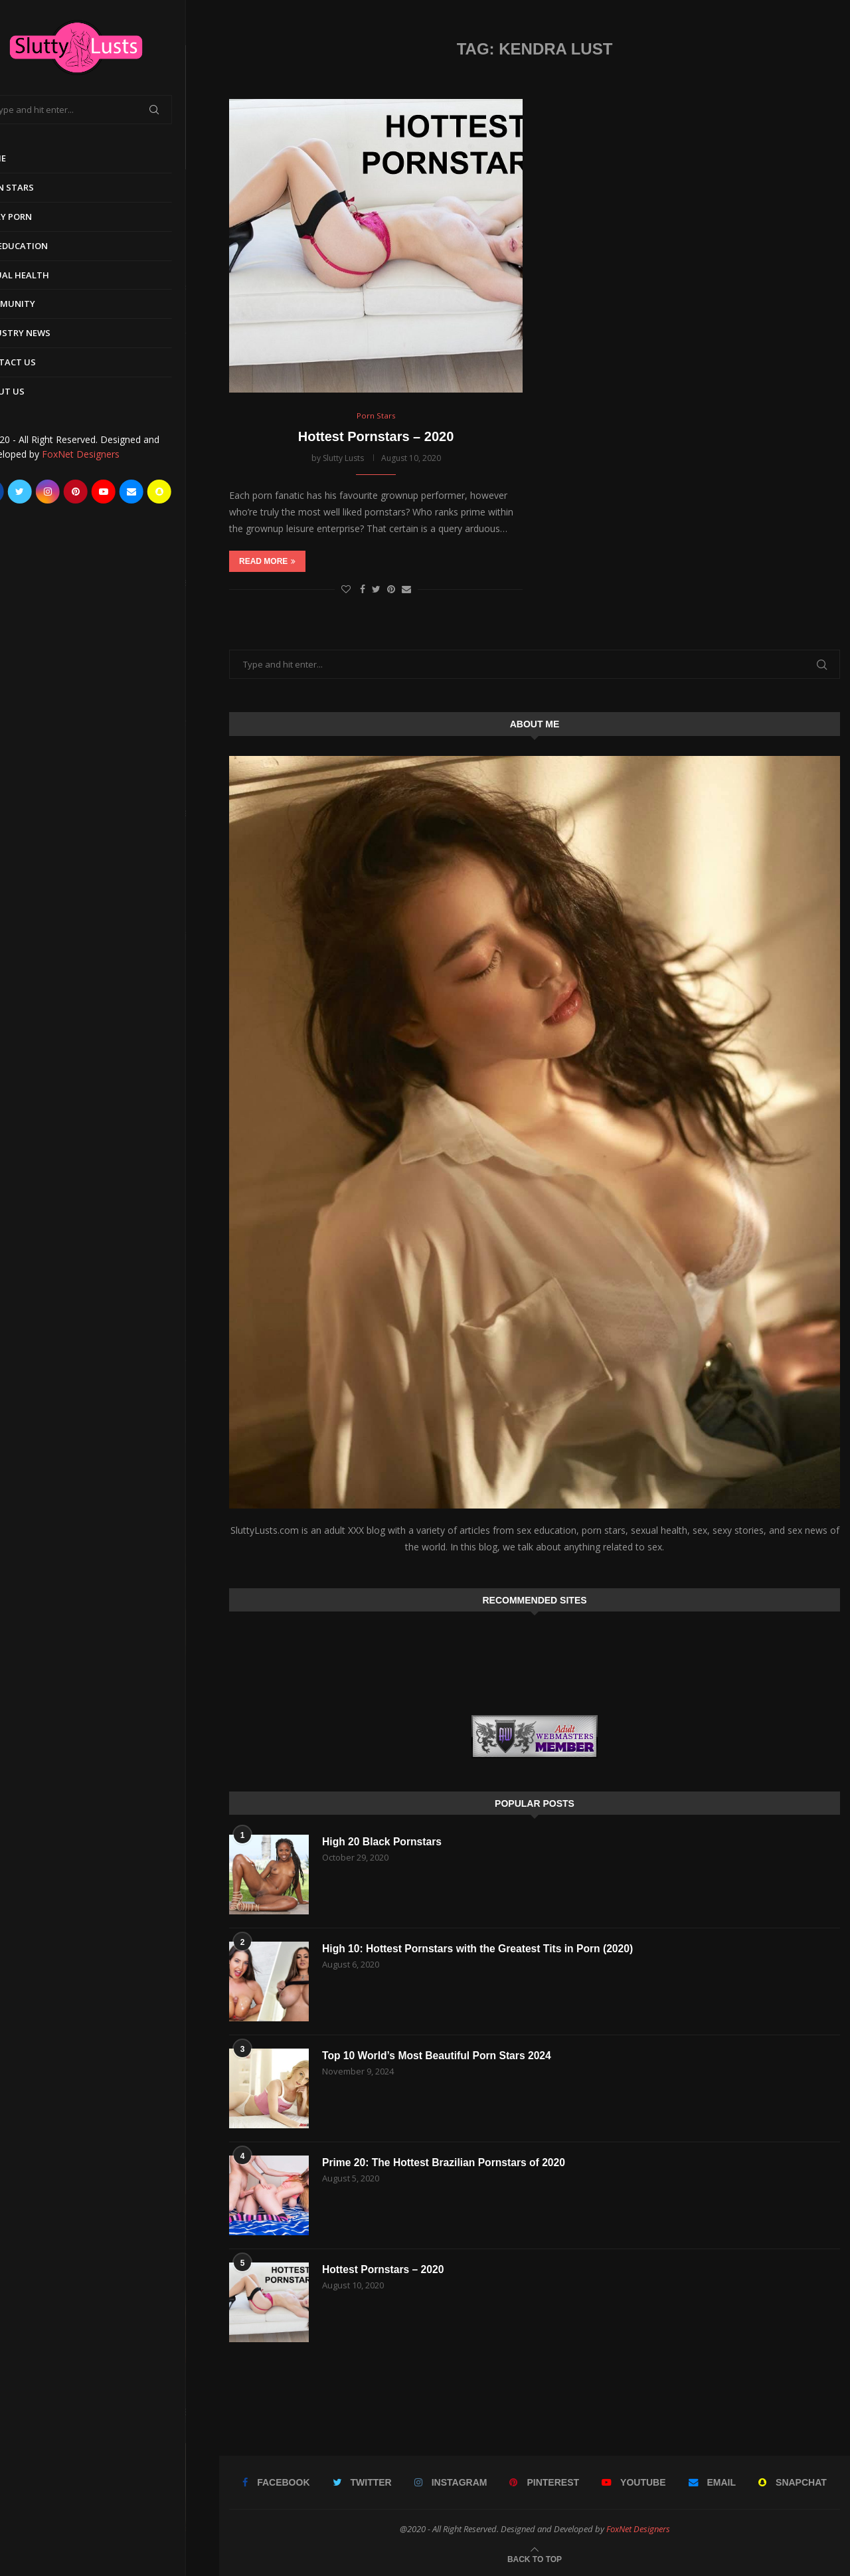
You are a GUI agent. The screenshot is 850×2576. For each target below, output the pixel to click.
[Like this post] (346, 589)
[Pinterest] (109, 492)
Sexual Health (47, 275)
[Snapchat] (193, 492)
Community (40, 304)
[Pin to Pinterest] (391, 589)
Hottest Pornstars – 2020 (376, 436)
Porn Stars (40, 187)
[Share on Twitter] (376, 589)
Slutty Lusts (343, 458)
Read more (267, 562)
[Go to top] (534, 2558)
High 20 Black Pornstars (383, 1841)
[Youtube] (137, 492)
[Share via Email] (406, 589)
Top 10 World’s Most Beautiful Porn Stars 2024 (439, 2055)
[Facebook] (25, 492)
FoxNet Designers (114, 454)
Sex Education (47, 246)
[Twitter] (53, 492)
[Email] (165, 492)
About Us (35, 391)
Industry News (48, 333)
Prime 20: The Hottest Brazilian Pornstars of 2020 (446, 2162)
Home (26, 158)
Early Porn (39, 217)
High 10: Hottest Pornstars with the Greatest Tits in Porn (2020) (481, 1948)
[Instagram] (81, 492)
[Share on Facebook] (362, 589)
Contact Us (41, 362)
